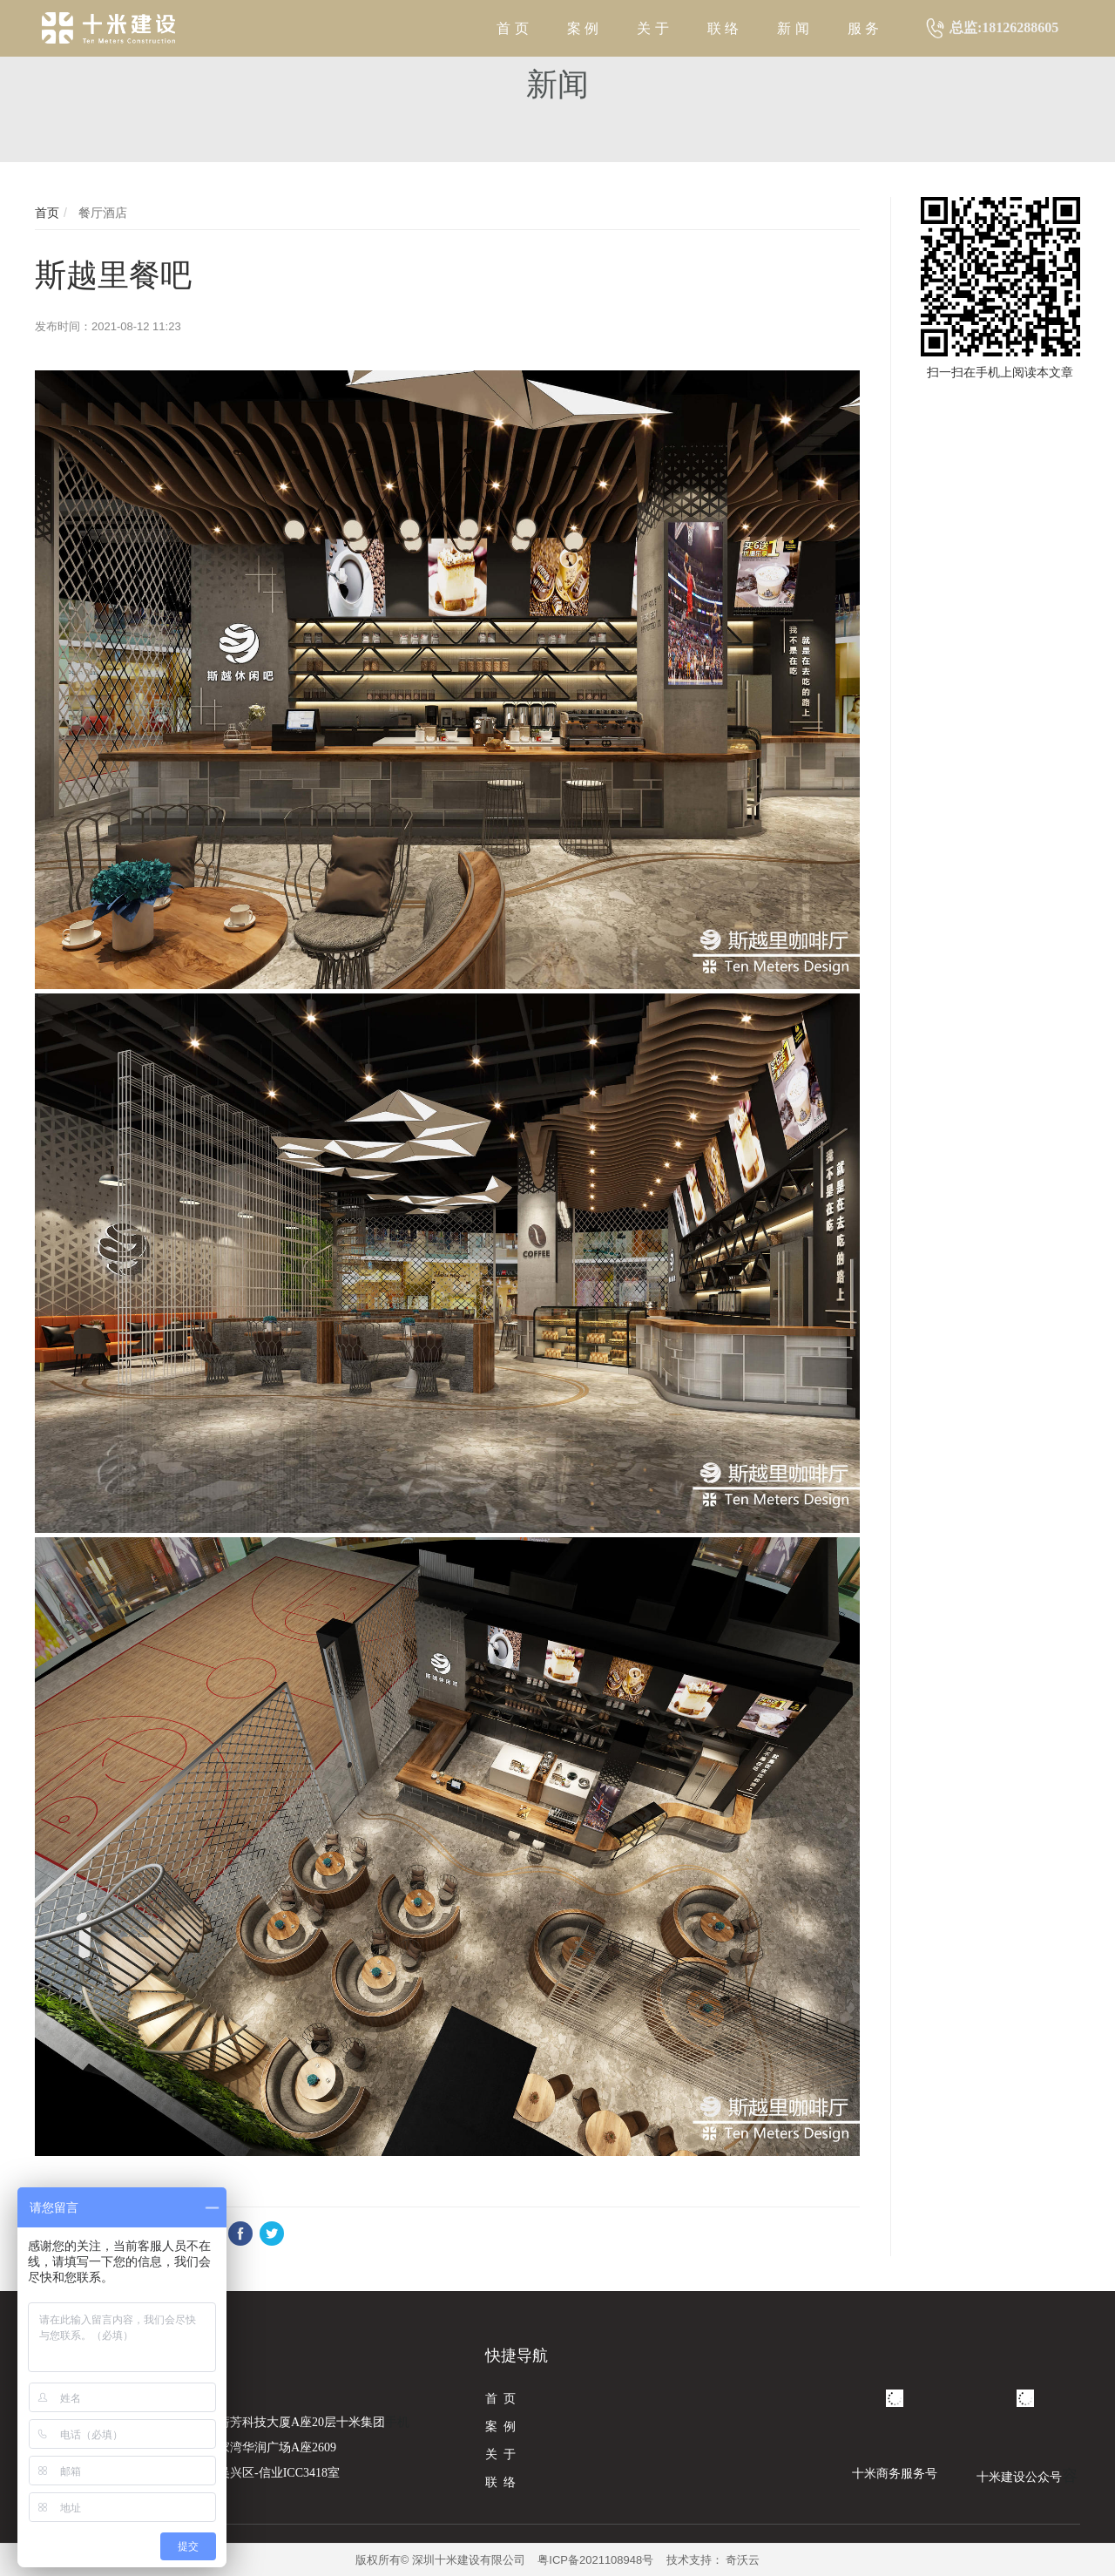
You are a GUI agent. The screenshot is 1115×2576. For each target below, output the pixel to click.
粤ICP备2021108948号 (595, 2560)
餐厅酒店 (101, 213)
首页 (47, 213)
